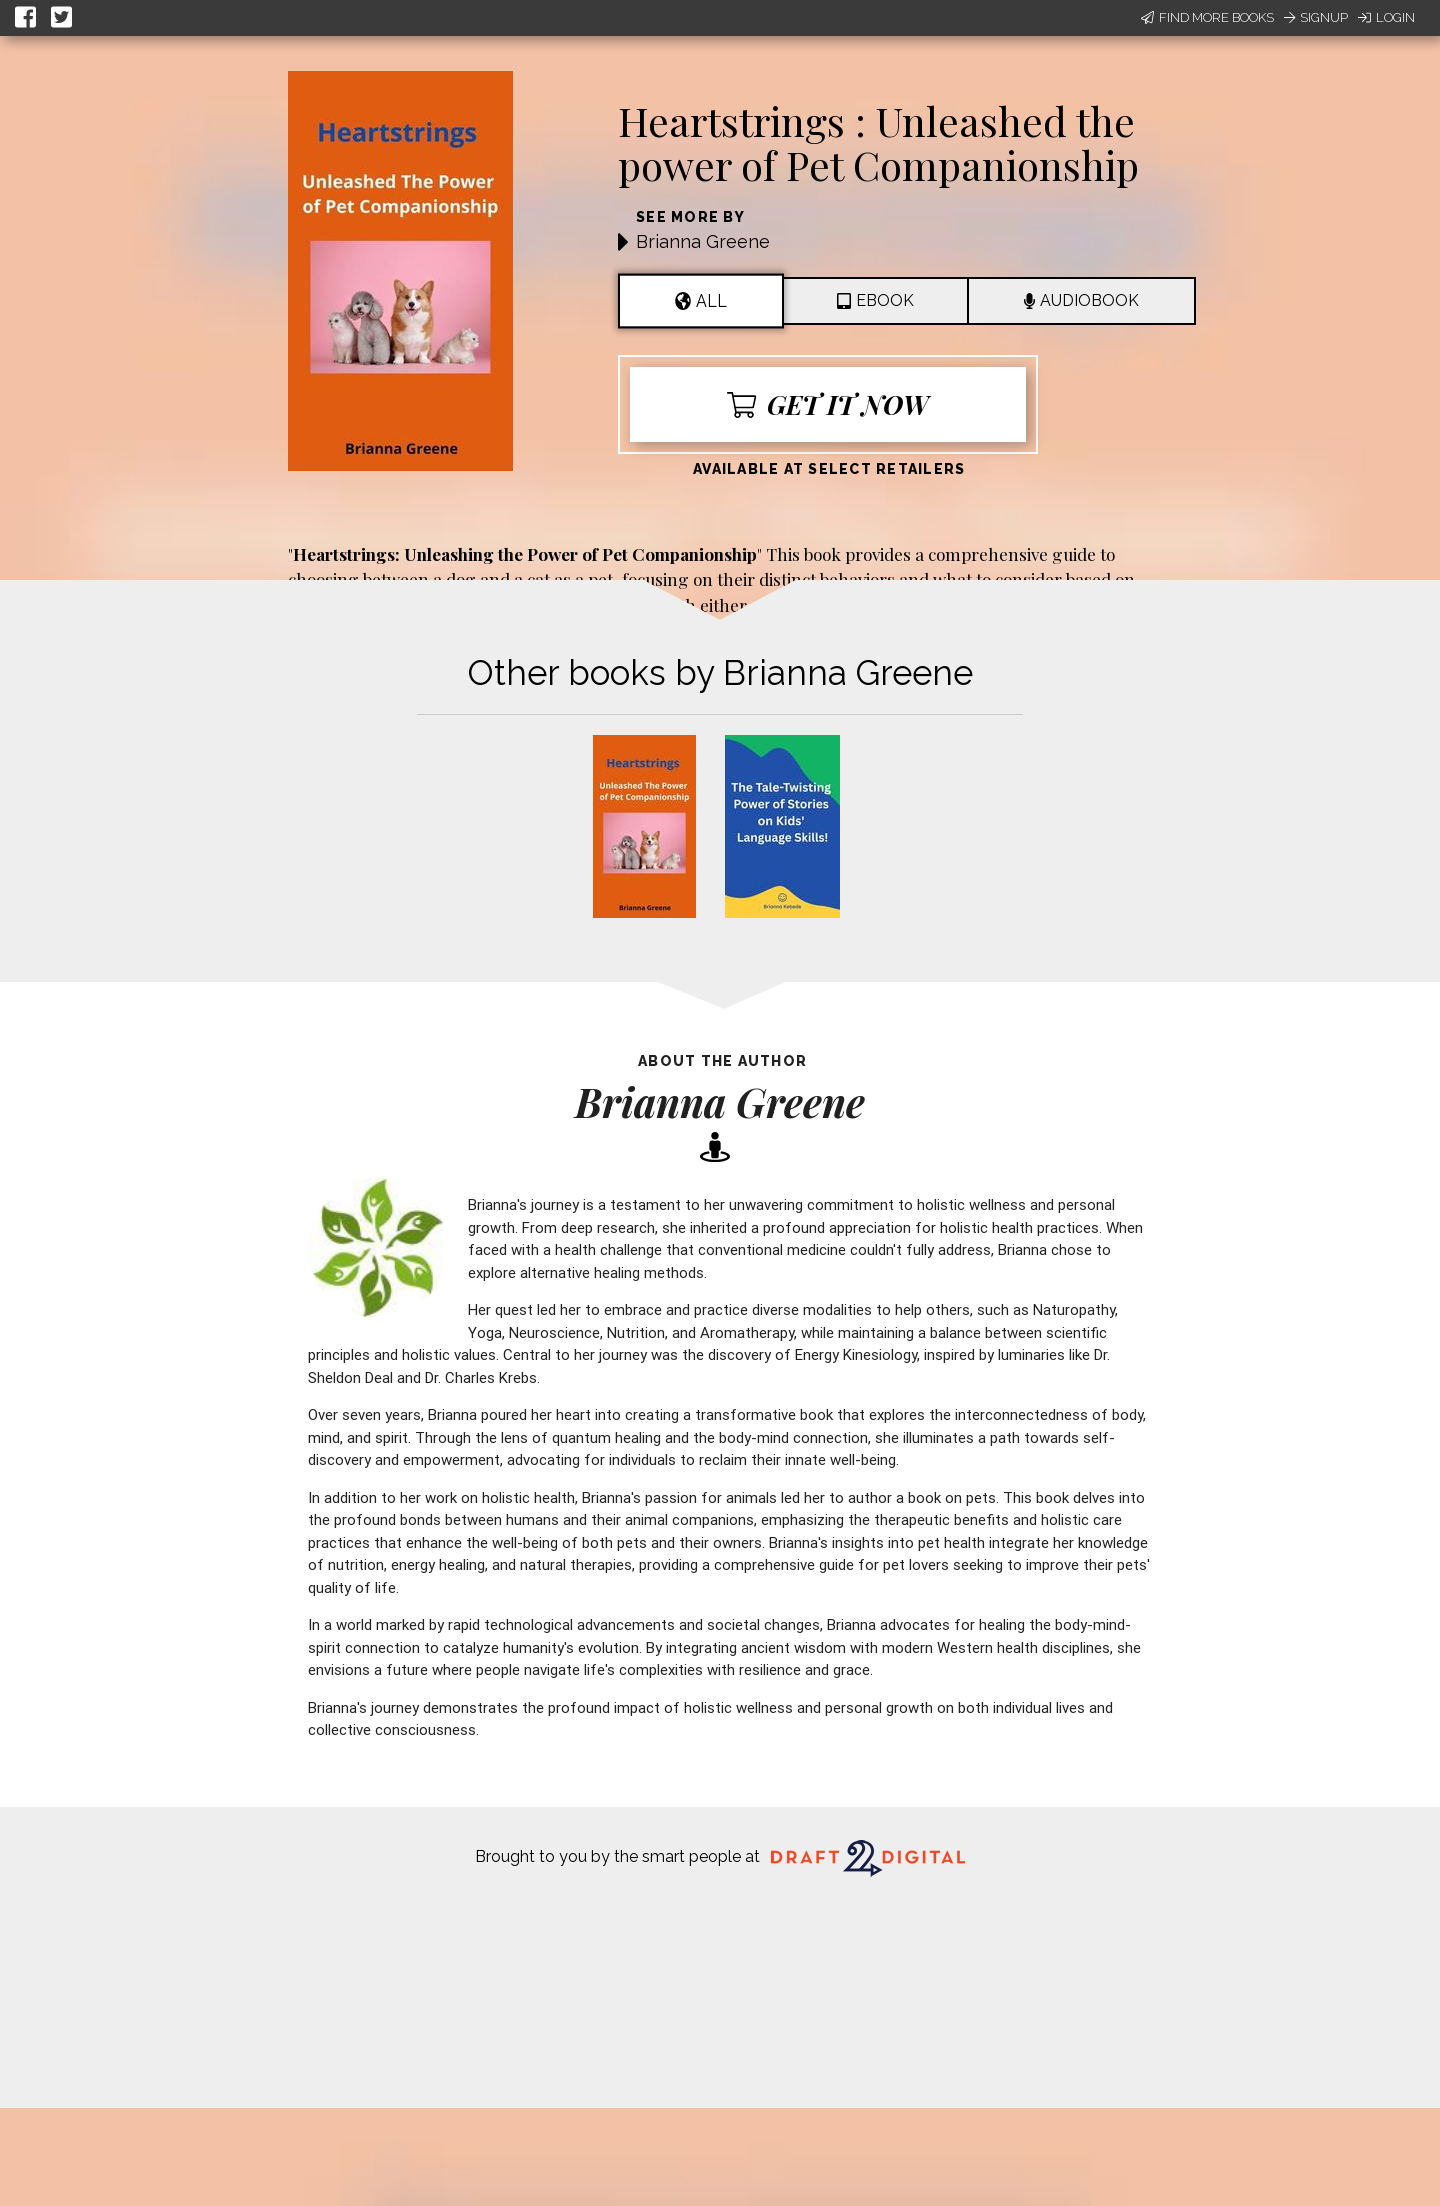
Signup (1316, 17)
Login (1386, 17)
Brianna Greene (703, 241)
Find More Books (1207, 17)
